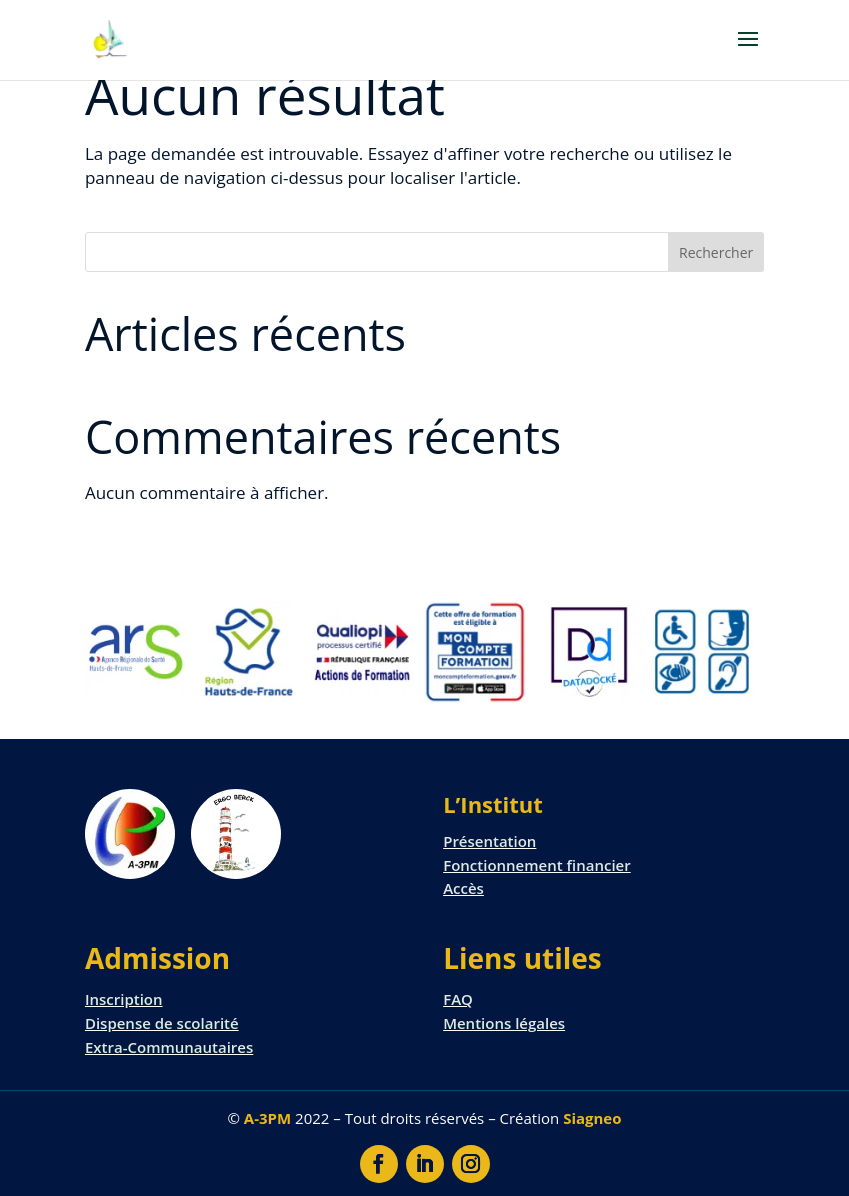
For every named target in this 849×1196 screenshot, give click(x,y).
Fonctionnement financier (537, 865)
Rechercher (716, 252)
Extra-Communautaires (169, 1047)
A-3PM (267, 1118)
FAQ (458, 999)
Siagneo (592, 1118)
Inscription (124, 999)
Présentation (489, 841)
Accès (463, 888)
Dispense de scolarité (162, 1023)
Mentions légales (504, 1023)
